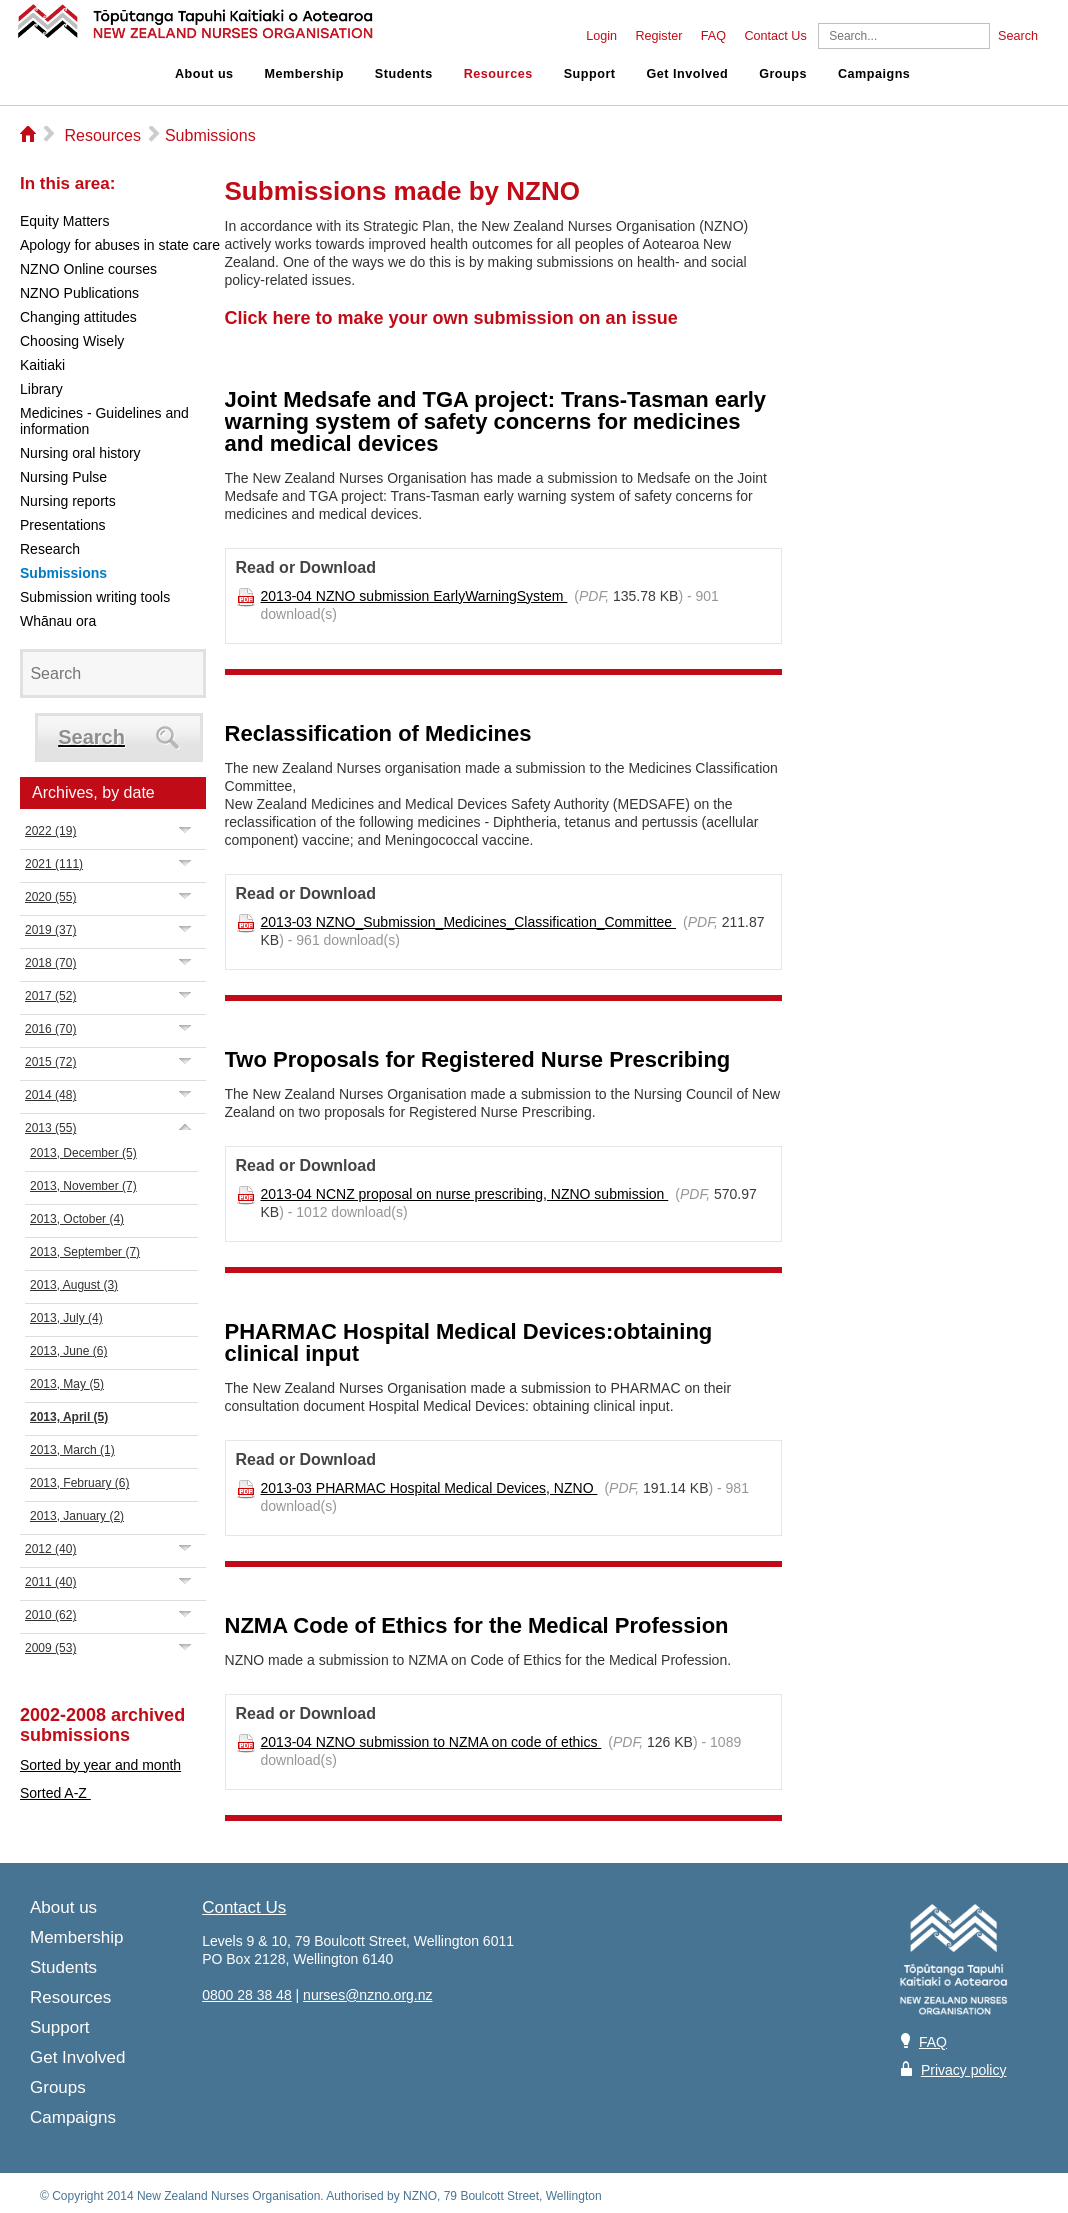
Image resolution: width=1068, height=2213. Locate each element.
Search (1018, 36)
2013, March (72, 1450)
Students (404, 74)
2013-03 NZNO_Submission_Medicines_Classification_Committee (469, 922)
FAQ (713, 36)
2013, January (77, 1516)
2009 (50, 1648)
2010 (50, 1615)
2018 (50, 963)
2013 (50, 1128)
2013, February (79, 1483)
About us (204, 74)
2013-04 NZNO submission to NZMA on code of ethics (431, 1742)
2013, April (69, 1417)
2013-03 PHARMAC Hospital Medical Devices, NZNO (429, 1488)
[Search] (904, 36)
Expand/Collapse (185, 829)
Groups (783, 74)
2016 (50, 1029)
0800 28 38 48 (247, 1995)
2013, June (68, 1351)
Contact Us (775, 36)
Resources (498, 74)
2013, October (77, 1219)
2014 (50, 1095)
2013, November (83, 1186)
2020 (50, 897)
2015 (50, 1062)
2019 (50, 930)
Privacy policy (964, 2070)
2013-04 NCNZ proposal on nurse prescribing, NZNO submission (465, 1194)
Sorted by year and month (100, 1765)
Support (590, 74)
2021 (54, 864)
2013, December (83, 1153)
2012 (50, 1549)
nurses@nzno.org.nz (367, 1995)
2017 (50, 996)
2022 (50, 831)
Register (658, 36)
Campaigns (874, 74)
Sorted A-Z (55, 1793)
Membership (304, 74)
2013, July (66, 1318)
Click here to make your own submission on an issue (451, 318)
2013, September (85, 1252)
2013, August (74, 1285)
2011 (50, 1582)
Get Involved (688, 74)
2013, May (67, 1384)
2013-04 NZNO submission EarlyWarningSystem (414, 596)
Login (601, 36)
